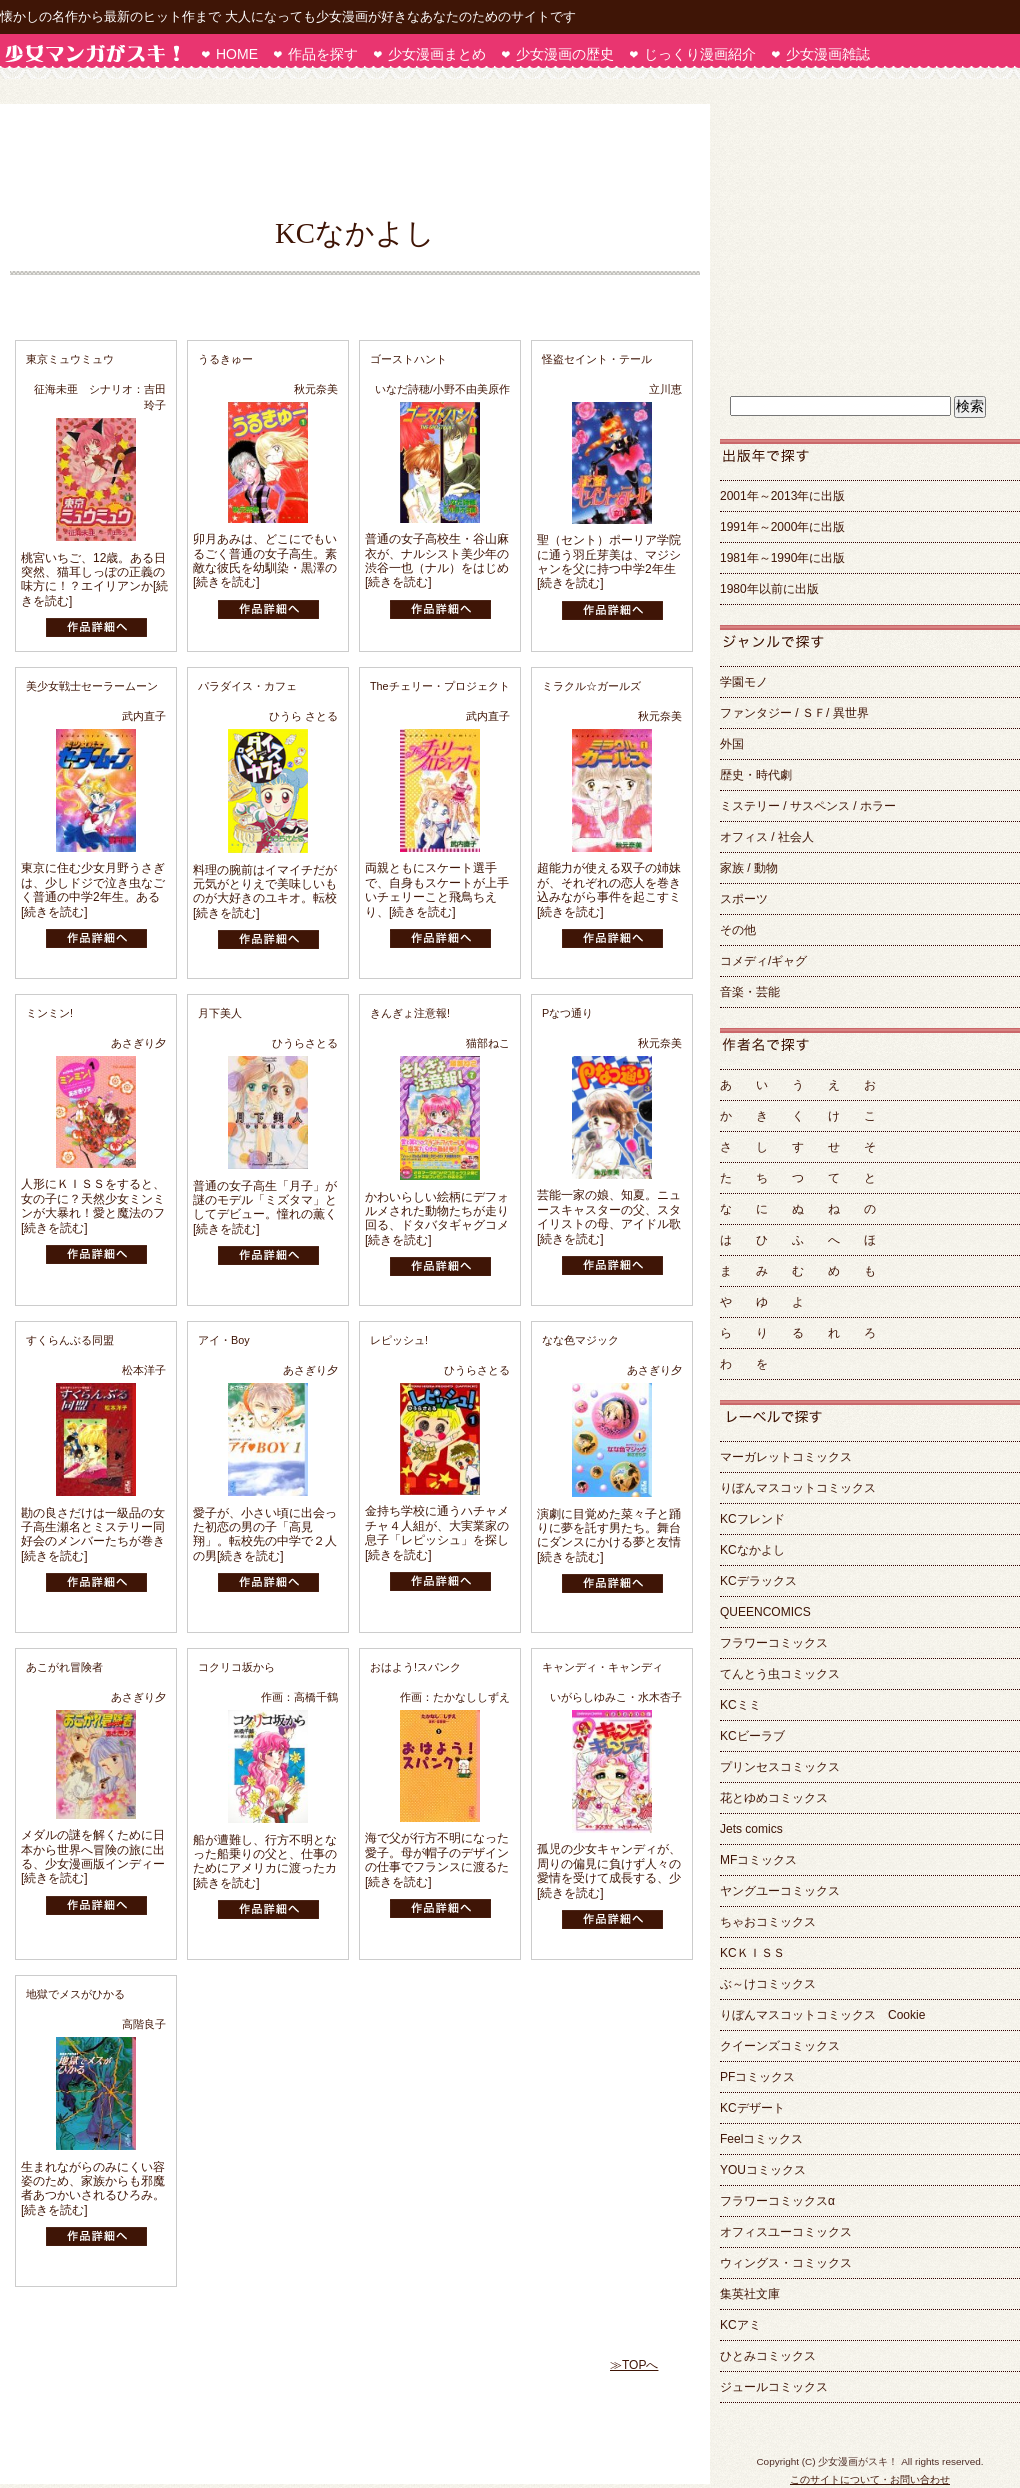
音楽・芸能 (750, 992)
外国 (732, 744)
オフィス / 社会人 (767, 837)
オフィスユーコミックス (786, 2232)
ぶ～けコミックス (768, 1984)
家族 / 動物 (749, 868)
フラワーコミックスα (777, 2201)
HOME (237, 54)
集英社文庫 (750, 2294)
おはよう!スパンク (415, 1667)
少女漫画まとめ (437, 54)
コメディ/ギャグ (769, 961)
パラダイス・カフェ (247, 686)
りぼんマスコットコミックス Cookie (822, 2015)
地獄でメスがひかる (75, 1994)
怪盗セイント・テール (597, 359)
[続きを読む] (226, 582)
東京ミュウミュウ (70, 359)
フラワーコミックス (774, 1643)
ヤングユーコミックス (780, 1891)
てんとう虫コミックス (780, 1674)
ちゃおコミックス (768, 1922)
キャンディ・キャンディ (602, 1667)
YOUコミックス (763, 2170)
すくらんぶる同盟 (70, 1340)
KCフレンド (752, 1519)
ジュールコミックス (774, 2387)
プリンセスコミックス (780, 1767)
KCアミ (740, 2325)
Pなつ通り (567, 1013)
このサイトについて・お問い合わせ (870, 2479)
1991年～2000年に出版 (782, 527)
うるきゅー (225, 359)
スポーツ (744, 899)
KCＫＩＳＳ (752, 1953)
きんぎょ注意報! (410, 1013)
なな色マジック (580, 1340)
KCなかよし (752, 1550)
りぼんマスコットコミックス (798, 1488)
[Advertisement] (345, 159)
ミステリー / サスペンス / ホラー (808, 806)
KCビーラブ (752, 1736)
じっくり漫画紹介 (700, 54)
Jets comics (751, 1829)
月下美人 (220, 1013)
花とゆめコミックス (774, 1798)
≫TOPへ (634, 2365)
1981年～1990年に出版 (782, 558)
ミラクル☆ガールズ (591, 686)
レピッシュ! (399, 1340)
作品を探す (323, 54)
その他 (738, 930)
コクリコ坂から (236, 1667)
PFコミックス (757, 2077)
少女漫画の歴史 (565, 54)
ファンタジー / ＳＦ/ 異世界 (794, 713)
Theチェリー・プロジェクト (440, 686)
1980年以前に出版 (769, 589)
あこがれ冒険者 (64, 1667)
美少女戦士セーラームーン (92, 686)
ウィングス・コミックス (786, 2263)
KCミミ (740, 1705)
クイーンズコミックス (780, 2046)
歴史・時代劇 (756, 775)
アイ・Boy (224, 1340)
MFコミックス (758, 1860)
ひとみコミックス (768, 2356)
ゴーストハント (408, 359)
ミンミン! (49, 1013)
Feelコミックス (761, 2139)
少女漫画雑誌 (828, 54)
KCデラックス (758, 1581)
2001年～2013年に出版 (782, 496)
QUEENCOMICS (765, 1612)
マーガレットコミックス (786, 1457)
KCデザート (752, 2108)
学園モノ (744, 682)
